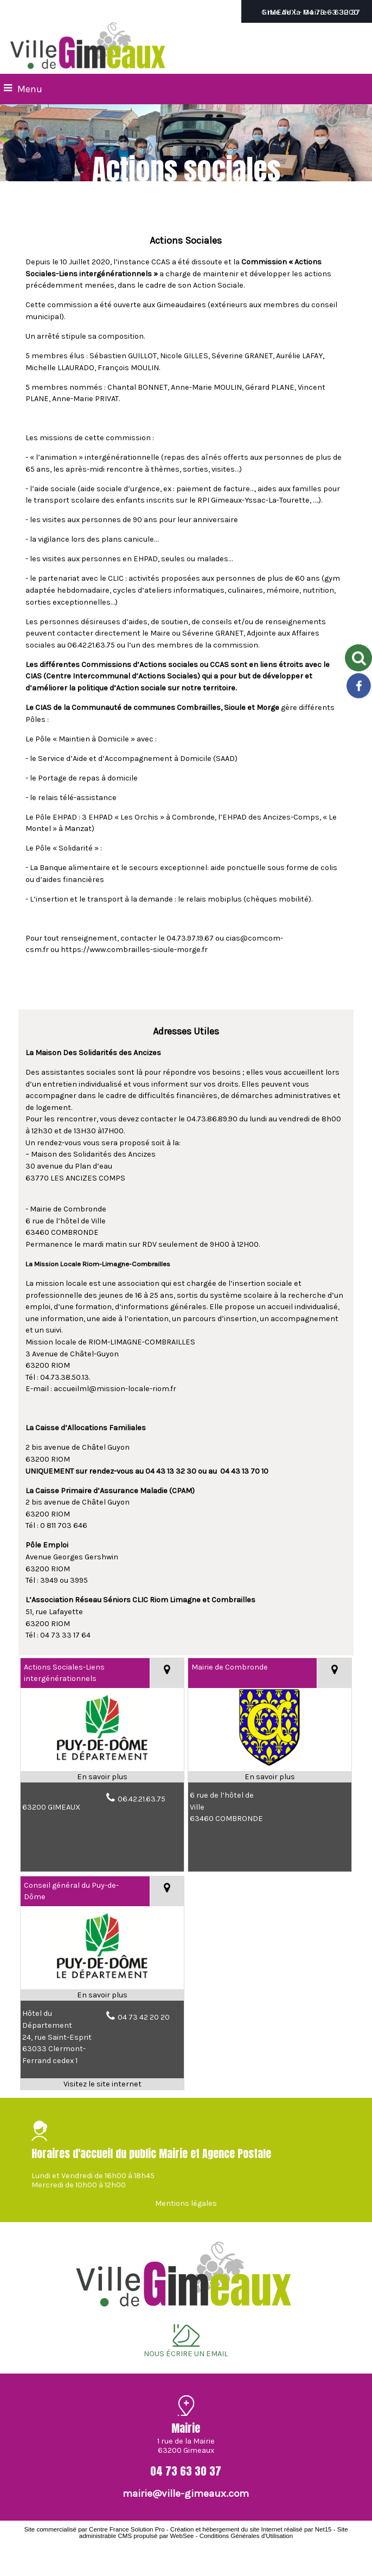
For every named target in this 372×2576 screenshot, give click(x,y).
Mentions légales (186, 2203)
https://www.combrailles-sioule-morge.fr (134, 949)
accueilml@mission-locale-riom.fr (115, 1388)
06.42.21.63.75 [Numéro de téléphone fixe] (141, 1799)
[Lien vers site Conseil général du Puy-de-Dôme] (102, 1983)
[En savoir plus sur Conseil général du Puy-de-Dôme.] (102, 1995)
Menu (29, 89)
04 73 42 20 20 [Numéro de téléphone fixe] (144, 2017)
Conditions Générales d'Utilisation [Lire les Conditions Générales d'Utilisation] (246, 2536)
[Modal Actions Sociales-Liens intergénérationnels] (102, 1764)
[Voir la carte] (167, 1673)
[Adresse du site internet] (102, 2084)
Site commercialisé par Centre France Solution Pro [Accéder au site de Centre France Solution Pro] (94, 2529)
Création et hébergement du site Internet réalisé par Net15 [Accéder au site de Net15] (251, 2529)
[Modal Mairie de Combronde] (269, 1764)
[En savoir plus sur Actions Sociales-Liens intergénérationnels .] (102, 1777)
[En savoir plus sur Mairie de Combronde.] (269, 1777)
